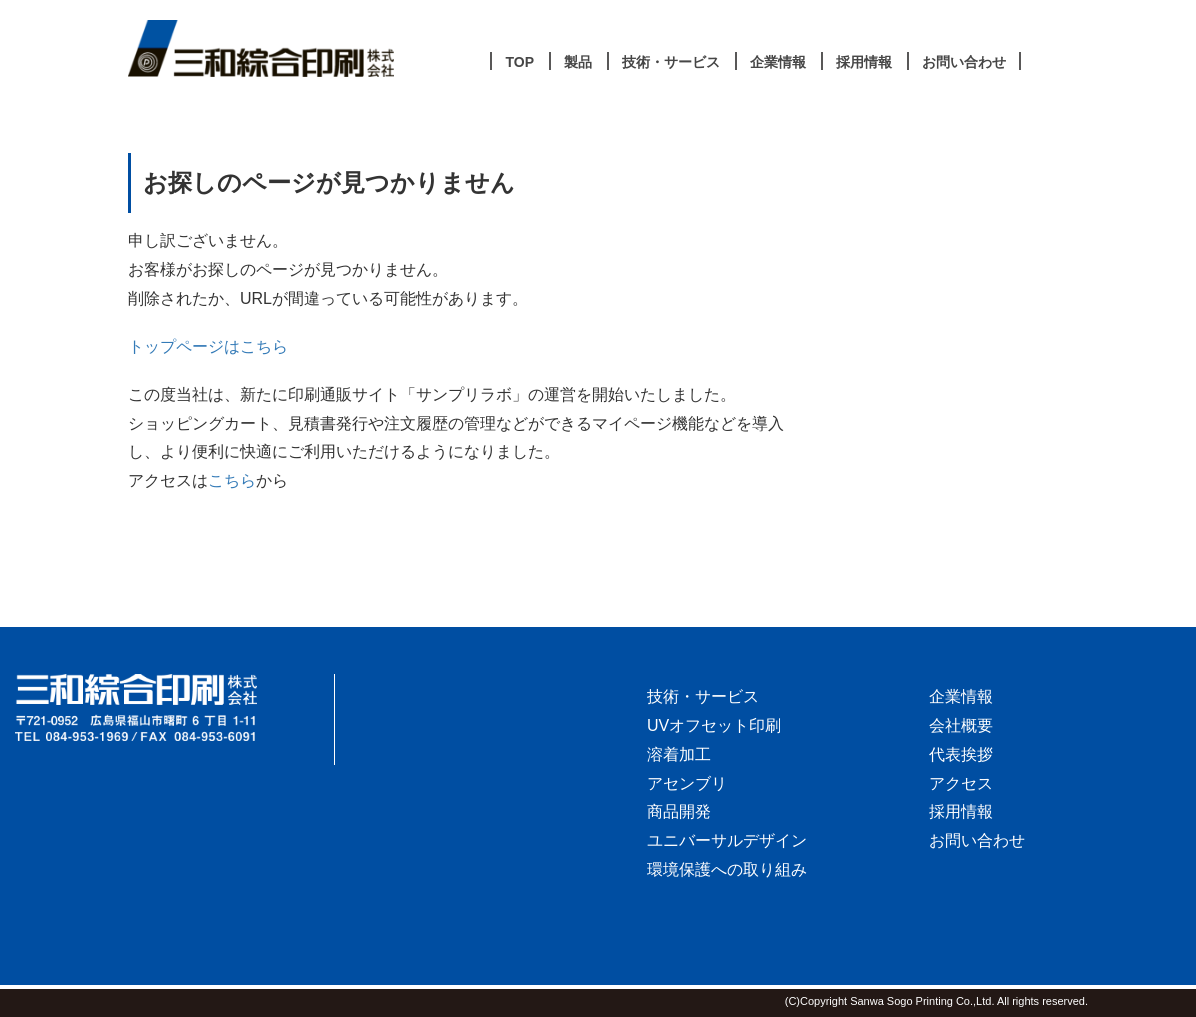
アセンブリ (687, 783)
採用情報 (961, 811)
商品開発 (679, 811)
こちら (232, 480)
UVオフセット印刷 (714, 725)
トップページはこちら (208, 346)
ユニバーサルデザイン (727, 840)
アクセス (961, 783)
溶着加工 (679, 754)
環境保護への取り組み (727, 869)
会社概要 (961, 725)
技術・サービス (703, 696)
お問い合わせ (977, 840)
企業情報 (961, 696)
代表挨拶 (961, 754)
